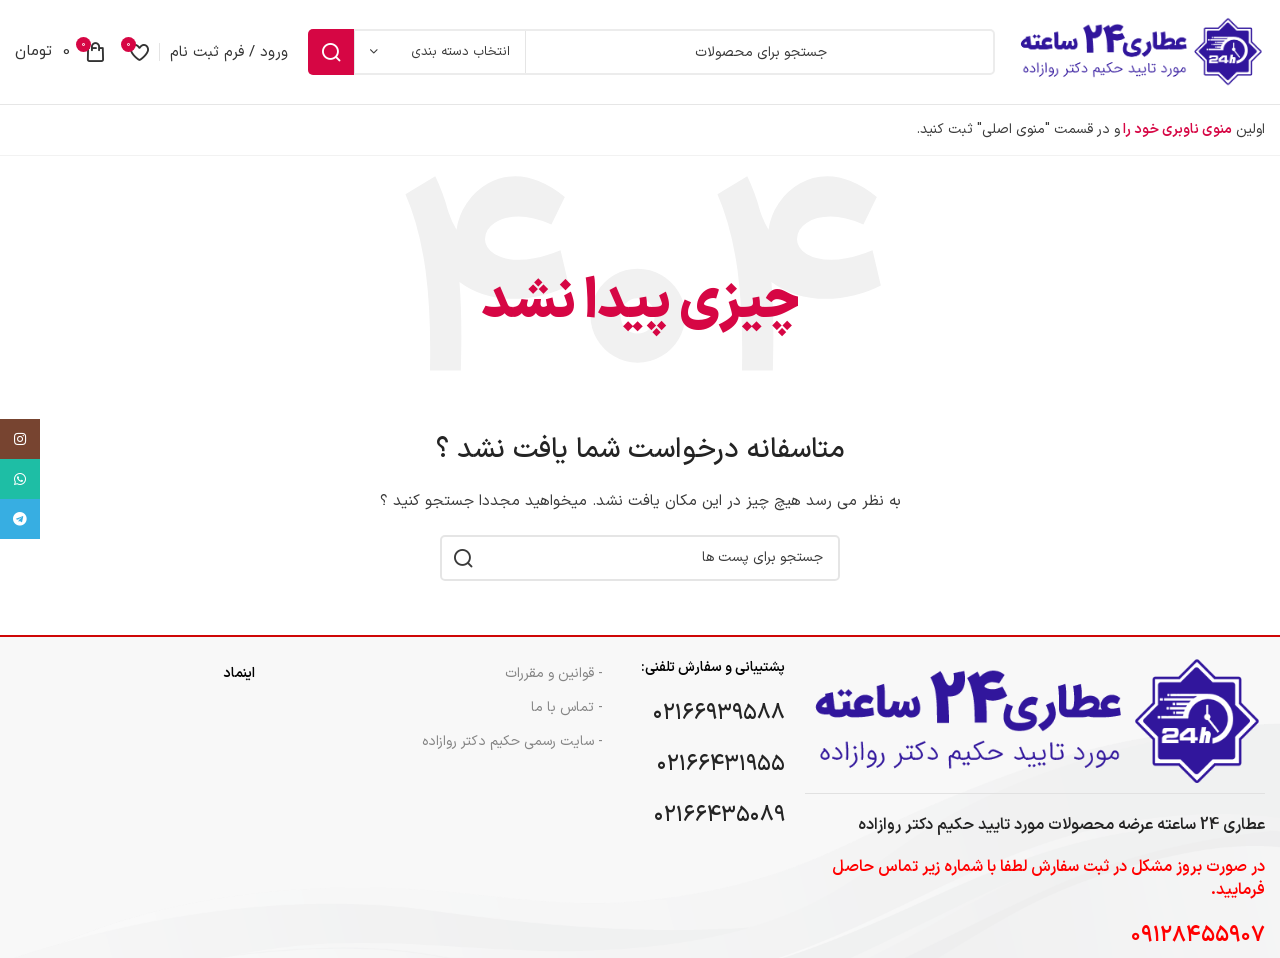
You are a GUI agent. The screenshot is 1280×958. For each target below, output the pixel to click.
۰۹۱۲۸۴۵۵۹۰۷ (1198, 935)
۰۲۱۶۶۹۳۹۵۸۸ (719, 713)
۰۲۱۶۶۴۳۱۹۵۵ (721, 764)
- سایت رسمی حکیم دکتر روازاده (512, 741)
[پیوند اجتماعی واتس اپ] (20, 479)
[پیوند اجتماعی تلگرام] (20, 519)
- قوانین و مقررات (554, 673)
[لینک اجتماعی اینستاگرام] (20, 439)
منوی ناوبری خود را (1176, 129)
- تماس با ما (567, 707)
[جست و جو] (651, 52)
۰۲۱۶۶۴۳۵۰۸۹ (719, 815)
